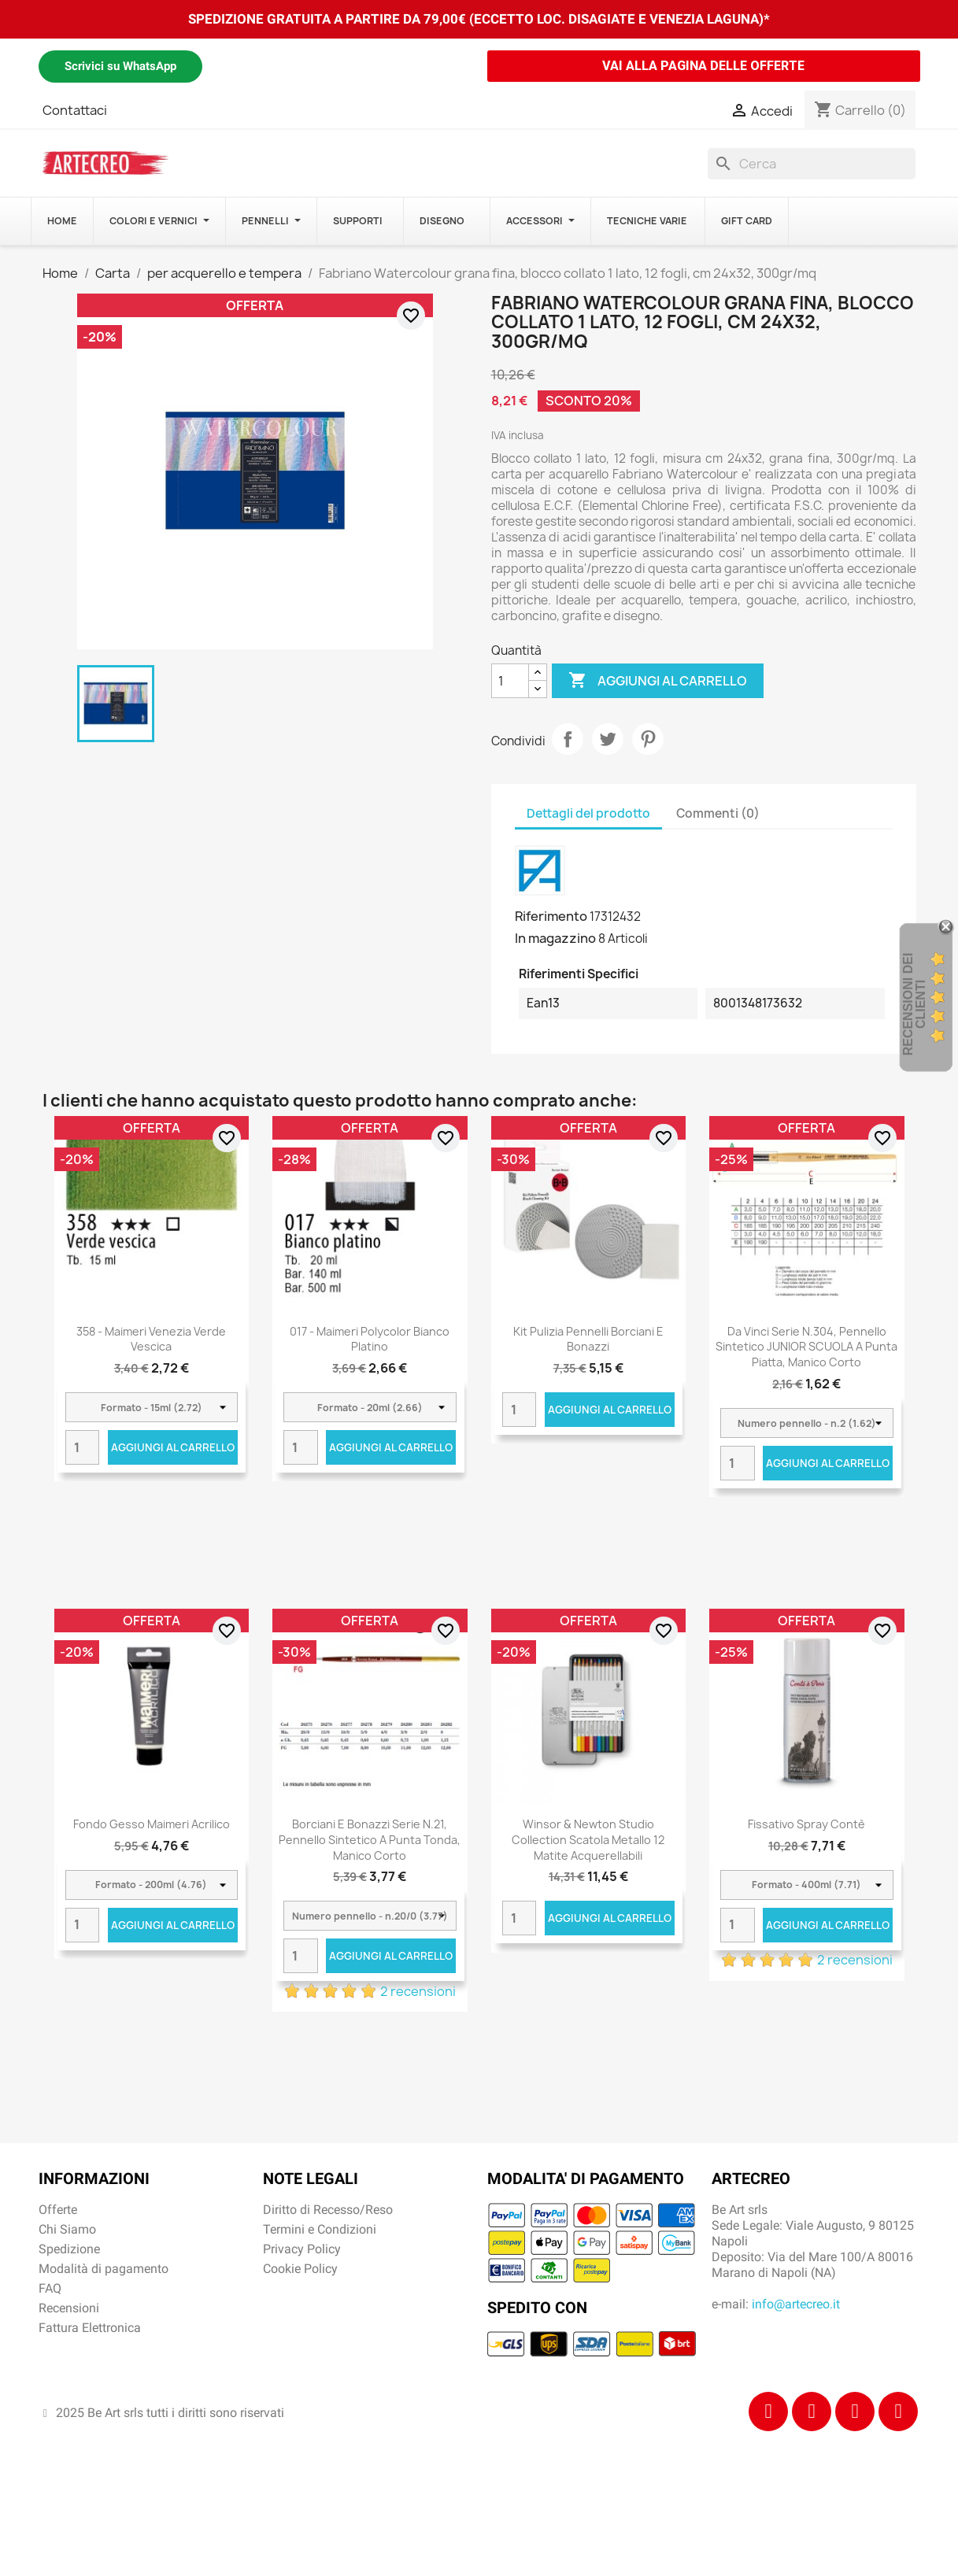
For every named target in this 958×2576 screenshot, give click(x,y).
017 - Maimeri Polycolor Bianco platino (369, 1339)
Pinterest (648, 739)
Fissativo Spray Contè (806, 1824)
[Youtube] (898, 2411)
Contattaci (75, 110)
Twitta (607, 739)
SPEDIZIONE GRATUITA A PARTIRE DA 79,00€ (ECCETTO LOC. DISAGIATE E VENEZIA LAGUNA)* (479, 19)
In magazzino (555, 938)
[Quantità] (510, 680)
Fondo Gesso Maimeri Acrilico (151, 1824)
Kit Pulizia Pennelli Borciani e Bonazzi (588, 1339)
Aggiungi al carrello (657, 681)
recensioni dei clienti (914, 1003)
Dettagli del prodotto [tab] (588, 813)
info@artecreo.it (796, 2304)
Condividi (567, 739)
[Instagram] (811, 2411)
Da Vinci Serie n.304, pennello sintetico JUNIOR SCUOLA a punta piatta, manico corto (806, 1347)
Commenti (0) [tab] (718, 813)
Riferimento (551, 916)
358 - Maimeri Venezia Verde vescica (151, 1339)
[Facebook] (768, 2411)
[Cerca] (811, 163)
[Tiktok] (855, 2411)
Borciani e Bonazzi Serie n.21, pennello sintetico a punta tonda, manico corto (370, 1840)
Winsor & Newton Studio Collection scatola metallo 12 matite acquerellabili (588, 1840)
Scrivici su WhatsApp (120, 66)
